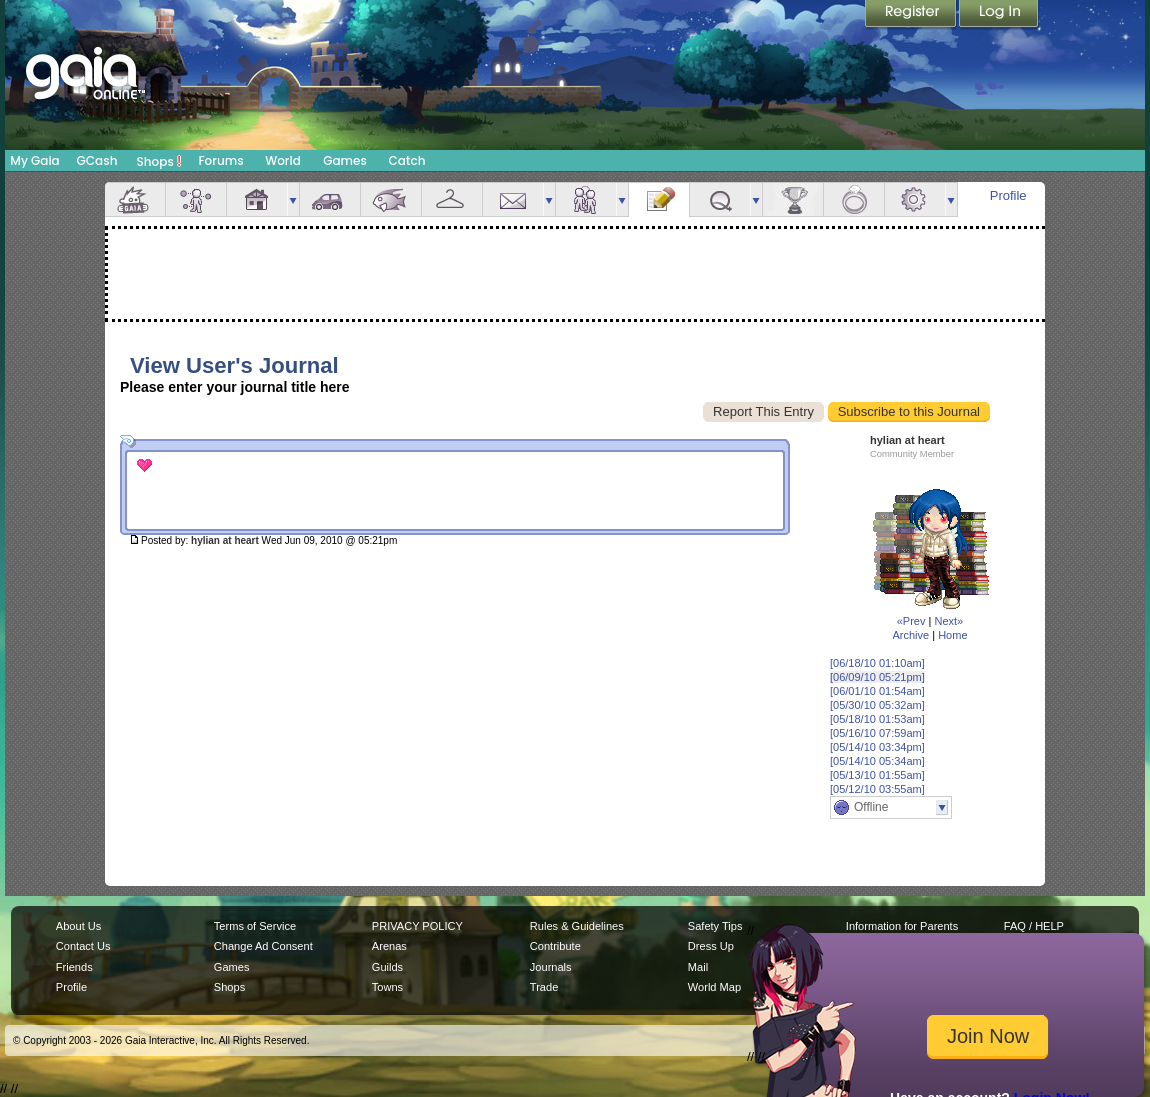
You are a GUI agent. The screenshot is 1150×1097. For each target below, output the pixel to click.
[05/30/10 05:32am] (877, 705)
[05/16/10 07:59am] (877, 733)
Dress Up (711, 946)
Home (952, 635)
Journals (551, 967)
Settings (915, 199)
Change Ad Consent (263, 946)
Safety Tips (715, 926)
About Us (78, 926)
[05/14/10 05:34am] (877, 761)
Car (330, 199)
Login (999, 15)
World (283, 160)
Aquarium (391, 199)
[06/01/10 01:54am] (877, 691)
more (293, 199)
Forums (220, 160)
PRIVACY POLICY (417, 926)
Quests (720, 199)
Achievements (793, 199)
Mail (513, 199)
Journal (659, 199)
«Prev (911, 621)
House (257, 199)
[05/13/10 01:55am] (877, 775)
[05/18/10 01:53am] (877, 719)
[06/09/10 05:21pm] (877, 677)
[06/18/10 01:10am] (877, 663)
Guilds (387, 967)
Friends (586, 199)
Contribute (555, 946)
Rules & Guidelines (577, 926)
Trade (544, 987)
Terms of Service (255, 926)
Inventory (452, 199)
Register (912, 15)
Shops (159, 161)
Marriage (854, 199)
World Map (714, 987)
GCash (97, 160)
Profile (1008, 195)
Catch (407, 160)
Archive (910, 635)
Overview (135, 199)
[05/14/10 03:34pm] (877, 747)
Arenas (389, 946)
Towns (387, 987)
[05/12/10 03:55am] (877, 789)
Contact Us (83, 946)
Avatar (196, 199)
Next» (948, 621)
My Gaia (34, 160)
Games (345, 160)
